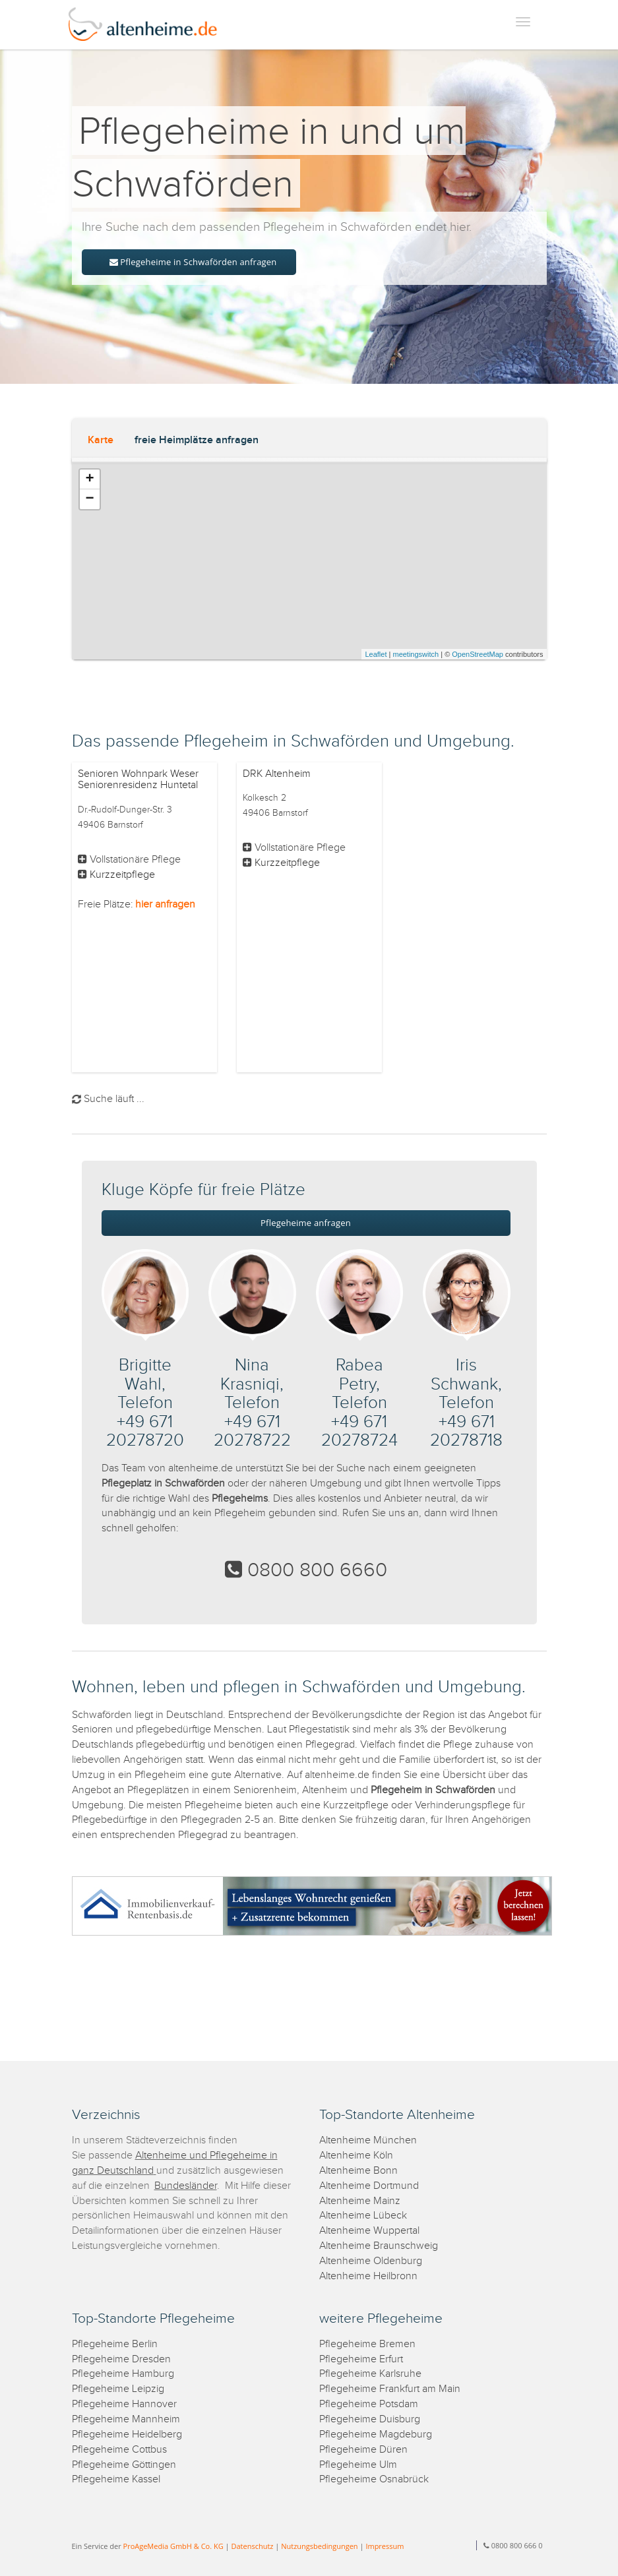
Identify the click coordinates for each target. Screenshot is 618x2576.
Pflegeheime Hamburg (123, 2374)
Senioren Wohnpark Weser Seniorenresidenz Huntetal (138, 780)
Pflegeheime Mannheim (126, 2419)
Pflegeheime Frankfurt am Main (389, 2389)
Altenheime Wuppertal (369, 2230)
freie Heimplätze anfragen (197, 440)
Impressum (384, 2546)
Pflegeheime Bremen (367, 2344)
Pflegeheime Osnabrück (374, 2479)
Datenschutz (252, 2546)
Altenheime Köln (356, 2155)
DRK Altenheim (277, 774)
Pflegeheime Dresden (121, 2359)
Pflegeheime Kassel (116, 2479)
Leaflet (375, 654)
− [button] (89, 499)
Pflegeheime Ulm (358, 2465)
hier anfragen (165, 904)
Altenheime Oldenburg (370, 2261)
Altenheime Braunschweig (378, 2246)
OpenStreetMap (477, 654)
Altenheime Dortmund (369, 2186)
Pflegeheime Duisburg (369, 2419)
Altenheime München (368, 2140)
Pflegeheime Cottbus (119, 2449)
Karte (100, 440)
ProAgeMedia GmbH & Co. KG (173, 2546)
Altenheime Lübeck (363, 2215)
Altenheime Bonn (358, 2170)
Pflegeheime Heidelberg (127, 2434)
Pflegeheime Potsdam (368, 2404)
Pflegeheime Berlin (115, 2344)
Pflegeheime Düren (363, 2449)
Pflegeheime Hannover (124, 2404)
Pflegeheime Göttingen (124, 2465)
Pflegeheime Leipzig (118, 2389)
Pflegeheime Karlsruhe (370, 2374)
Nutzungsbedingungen (319, 2546)
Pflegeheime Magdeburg (375, 2434)
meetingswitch (415, 654)
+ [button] (89, 479)
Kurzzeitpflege (122, 875)
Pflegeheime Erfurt (361, 2359)
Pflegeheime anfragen (306, 1223)
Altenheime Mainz (359, 2201)
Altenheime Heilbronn (368, 2276)
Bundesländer (185, 2186)
